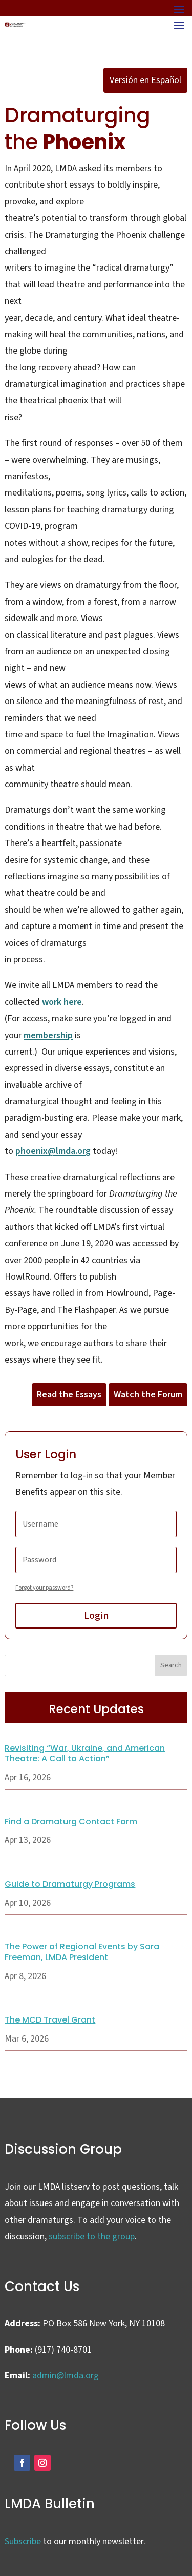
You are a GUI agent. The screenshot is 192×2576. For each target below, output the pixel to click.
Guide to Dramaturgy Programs (70, 1884)
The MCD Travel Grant (50, 2020)
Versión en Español (145, 80)
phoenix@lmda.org (53, 1151)
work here (62, 1002)
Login (96, 1616)
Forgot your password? (44, 1587)
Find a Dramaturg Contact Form (71, 1821)
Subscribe (23, 2541)
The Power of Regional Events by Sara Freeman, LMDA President (82, 1952)
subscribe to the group (92, 2236)
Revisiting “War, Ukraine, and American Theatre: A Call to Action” (85, 1753)
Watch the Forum (148, 1394)
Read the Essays (69, 1394)
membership (48, 1035)
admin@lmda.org (65, 2375)
